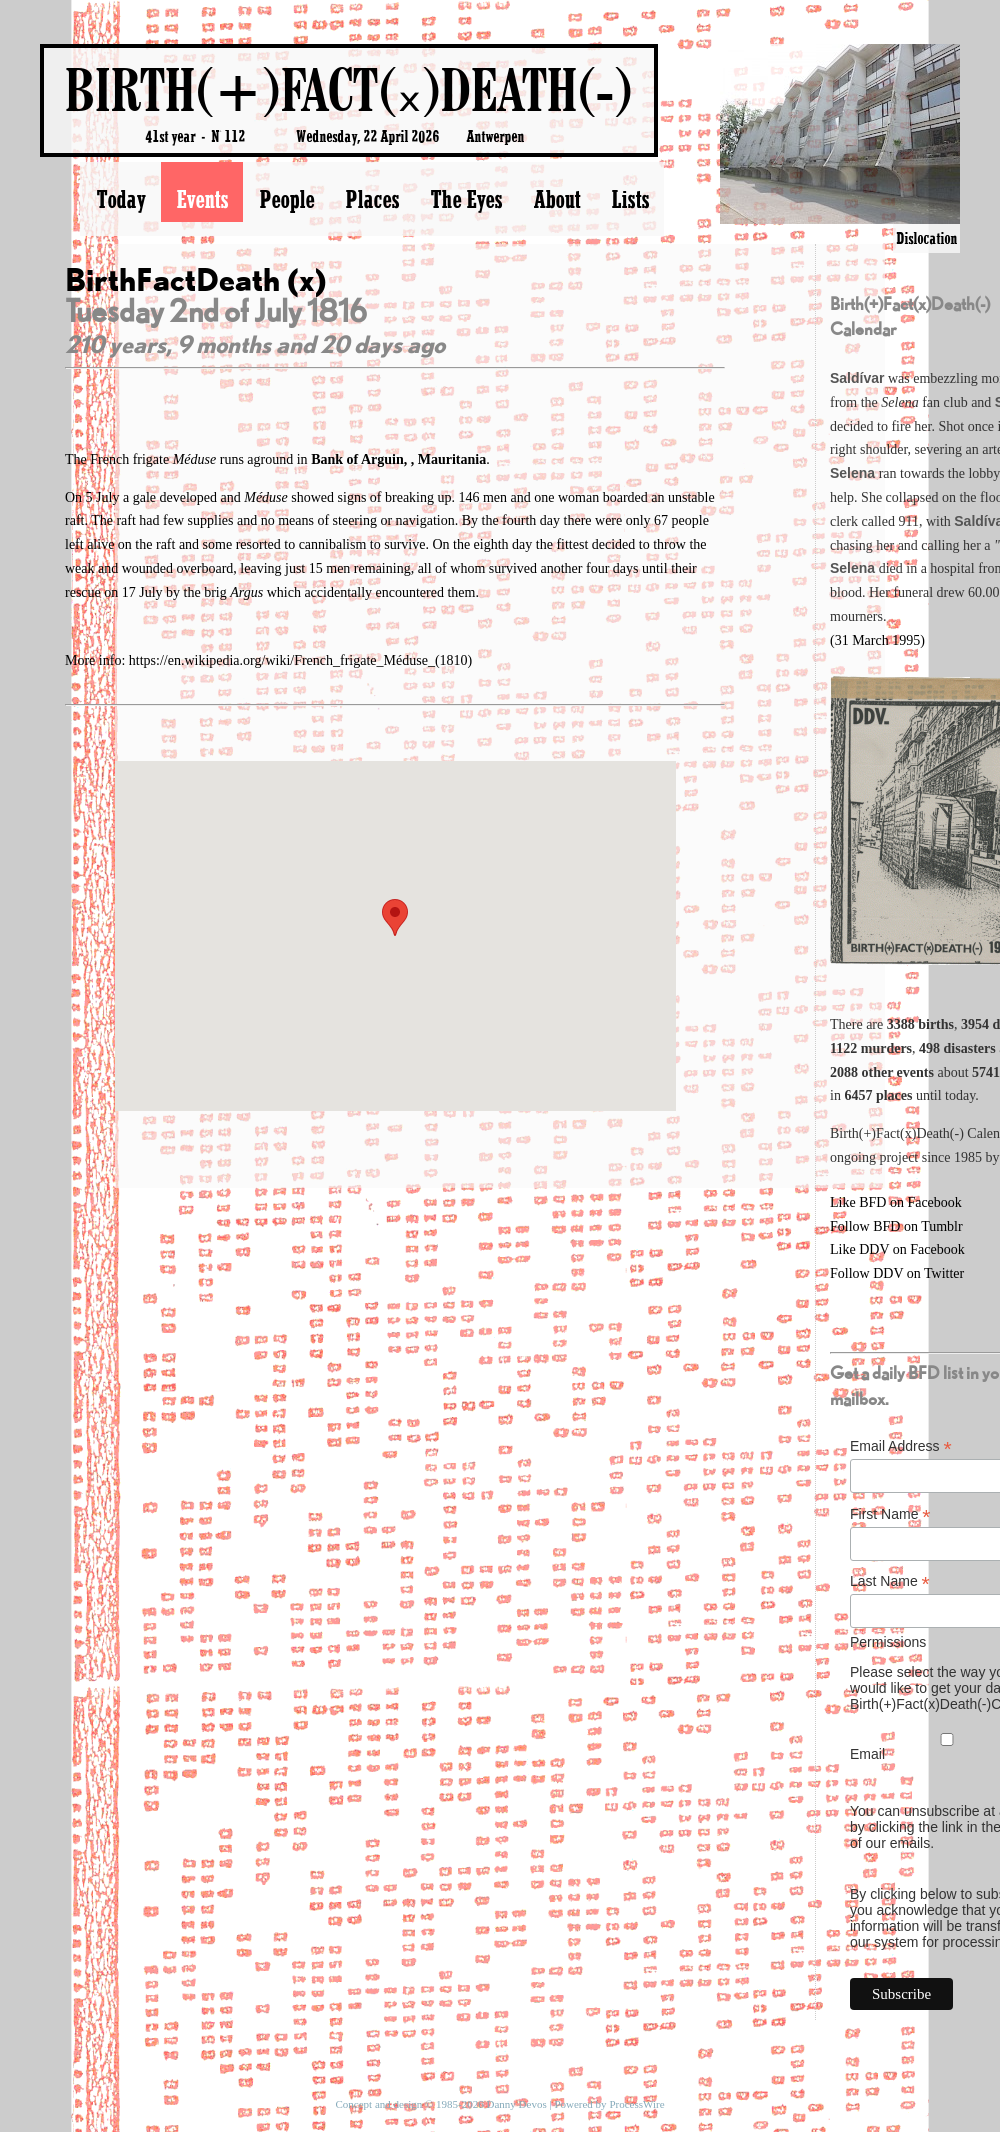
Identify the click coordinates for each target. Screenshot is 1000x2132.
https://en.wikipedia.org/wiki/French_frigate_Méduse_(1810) (300, 660)
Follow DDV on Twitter (897, 1273)
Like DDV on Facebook (897, 1249)
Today (120, 199)
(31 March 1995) (877, 640)
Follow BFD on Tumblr (896, 1226)
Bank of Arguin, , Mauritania (398, 459)
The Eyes (466, 199)
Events (202, 199)
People (286, 199)
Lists (630, 199)
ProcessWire (636, 2104)
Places (372, 199)
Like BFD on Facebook (896, 1202)
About (556, 199)
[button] (395, 917)
